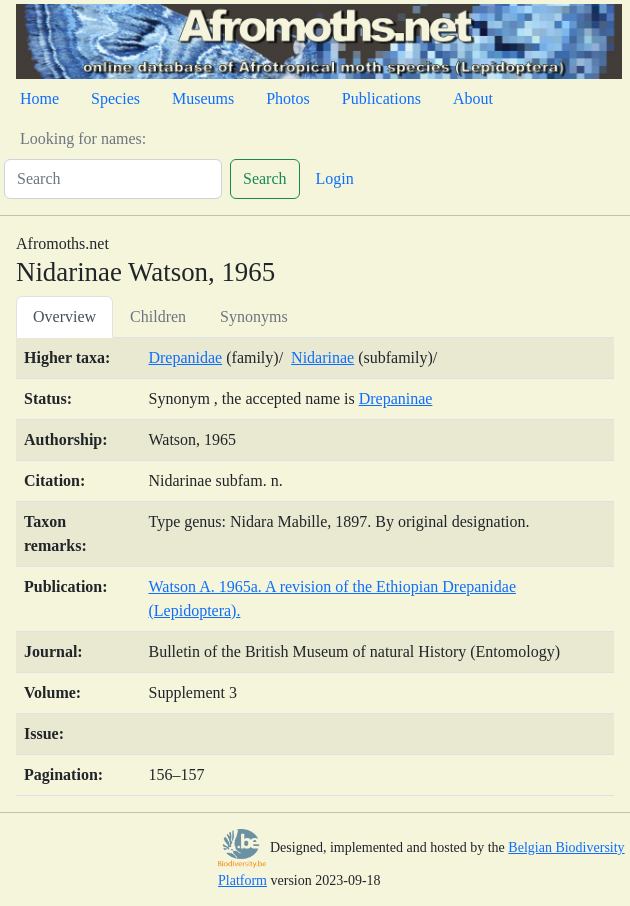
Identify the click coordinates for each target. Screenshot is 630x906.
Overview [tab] (64, 316)
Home (39, 98)
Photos (288, 98)
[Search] (113, 179)
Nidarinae (322, 357)
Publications (381, 98)
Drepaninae (396, 398)
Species (115, 98)
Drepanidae (185, 357)
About (473, 98)
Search (265, 178)
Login (335, 178)
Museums (203, 98)
